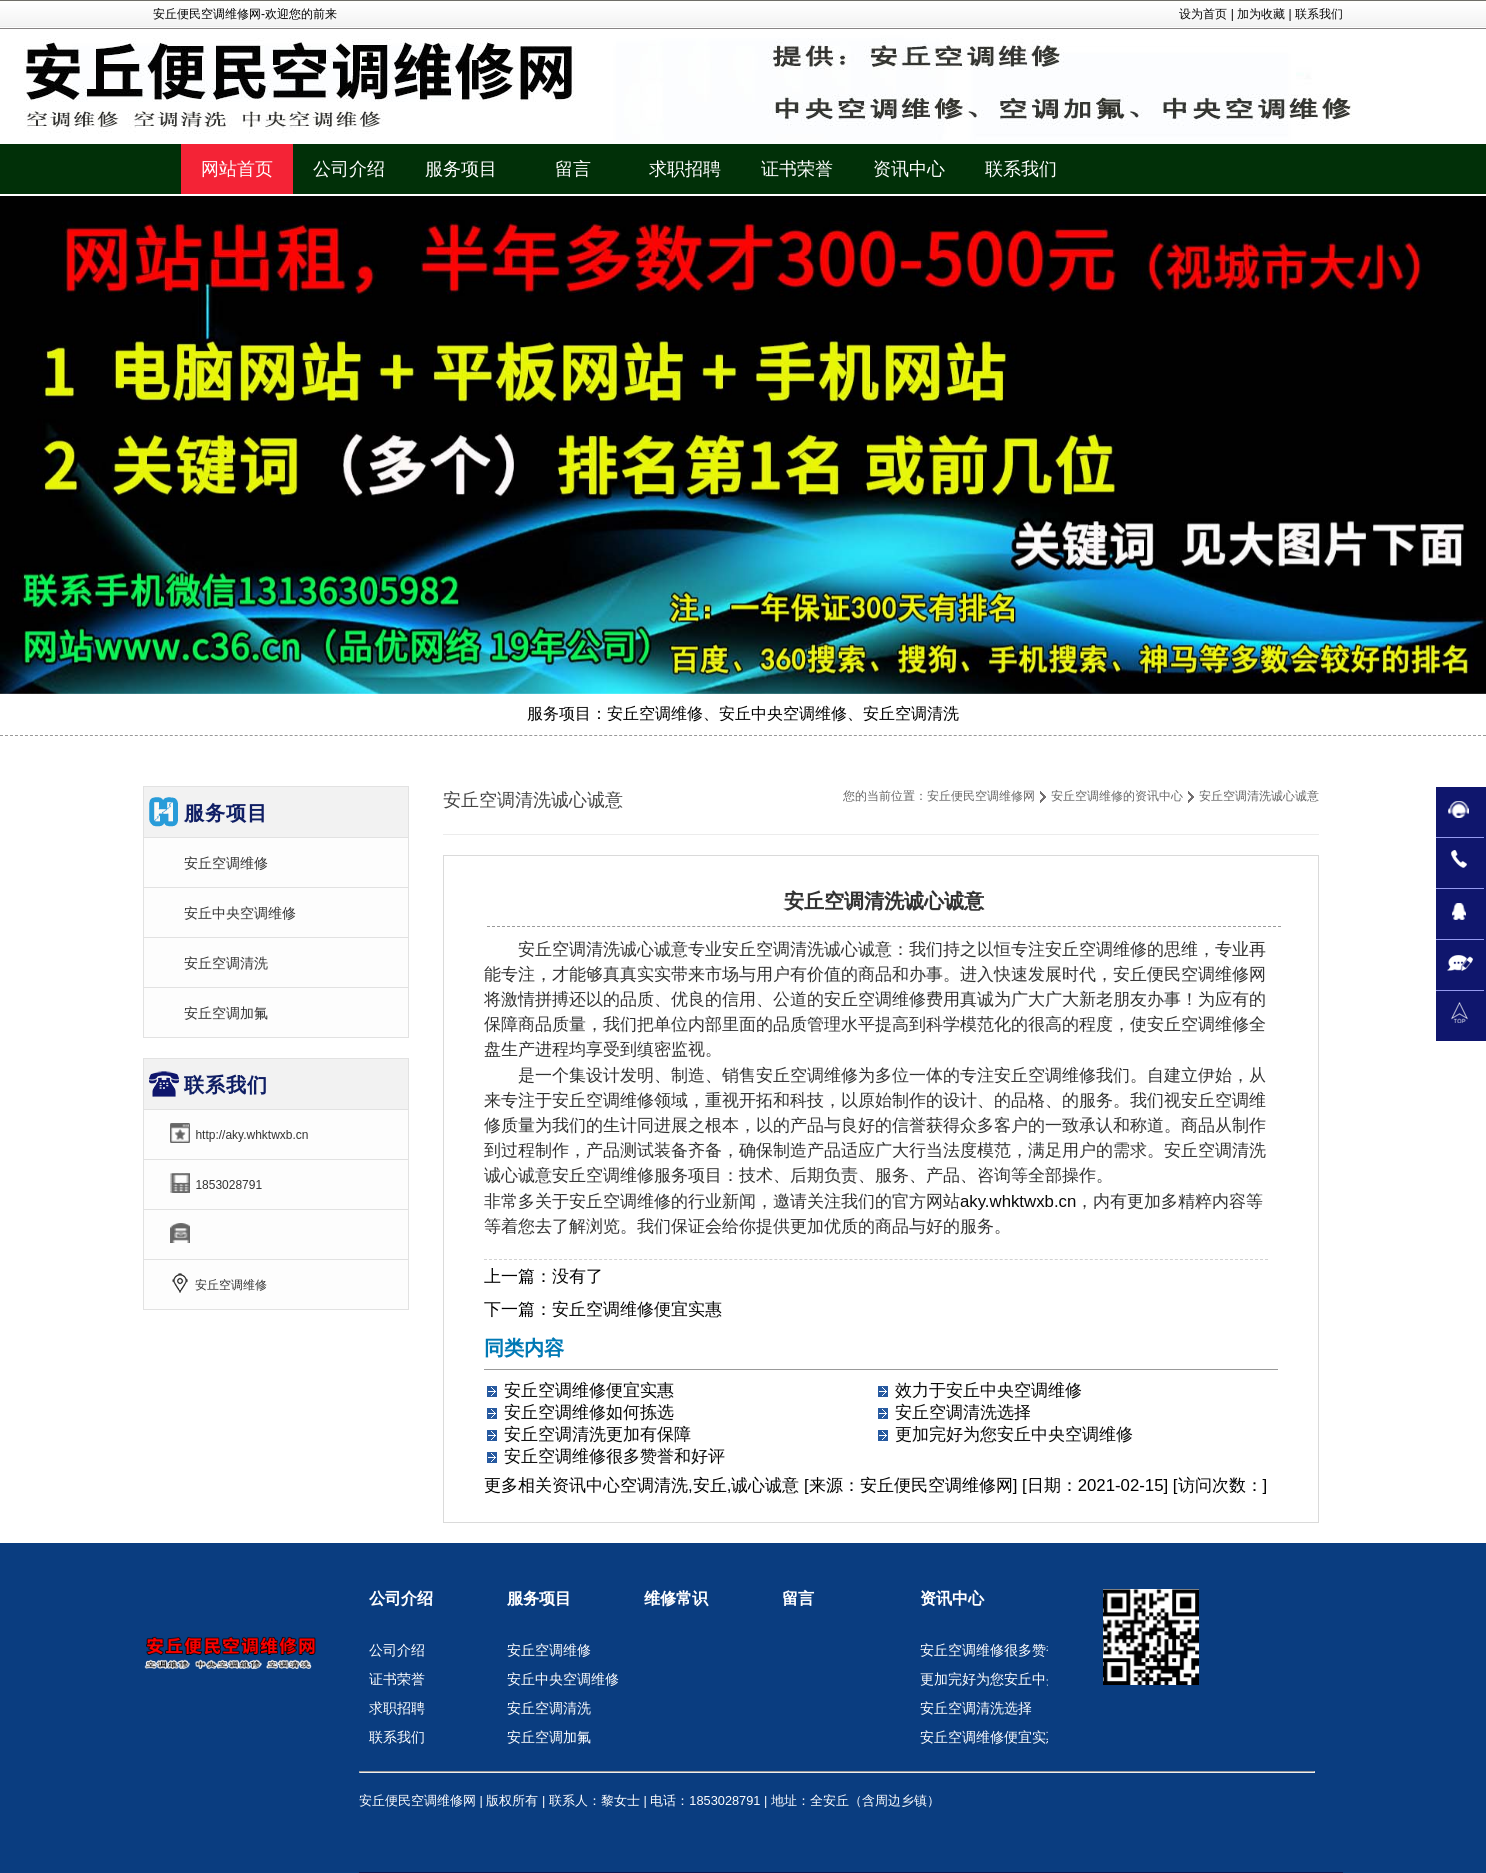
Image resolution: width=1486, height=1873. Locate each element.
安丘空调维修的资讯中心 (1117, 796)
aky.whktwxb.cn (1018, 1201)
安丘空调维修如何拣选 (589, 1412)
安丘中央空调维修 (240, 913)
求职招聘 (397, 1708)
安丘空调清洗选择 (963, 1412)
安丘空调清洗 (226, 963)
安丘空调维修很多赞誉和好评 (614, 1456)
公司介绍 (401, 1598)
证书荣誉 (397, 1679)
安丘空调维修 (226, 863)
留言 (798, 1598)
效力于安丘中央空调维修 (988, 1390)
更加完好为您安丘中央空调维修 (1014, 1434)
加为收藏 (1261, 14)
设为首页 (1203, 14)
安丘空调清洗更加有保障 (597, 1434)
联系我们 (1319, 14)
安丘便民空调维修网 (981, 796)
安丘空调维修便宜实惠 (637, 1309)
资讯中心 (586, 1485)
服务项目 (539, 1598)
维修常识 (676, 1598)
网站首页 (237, 169)
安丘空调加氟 (226, 1013)
